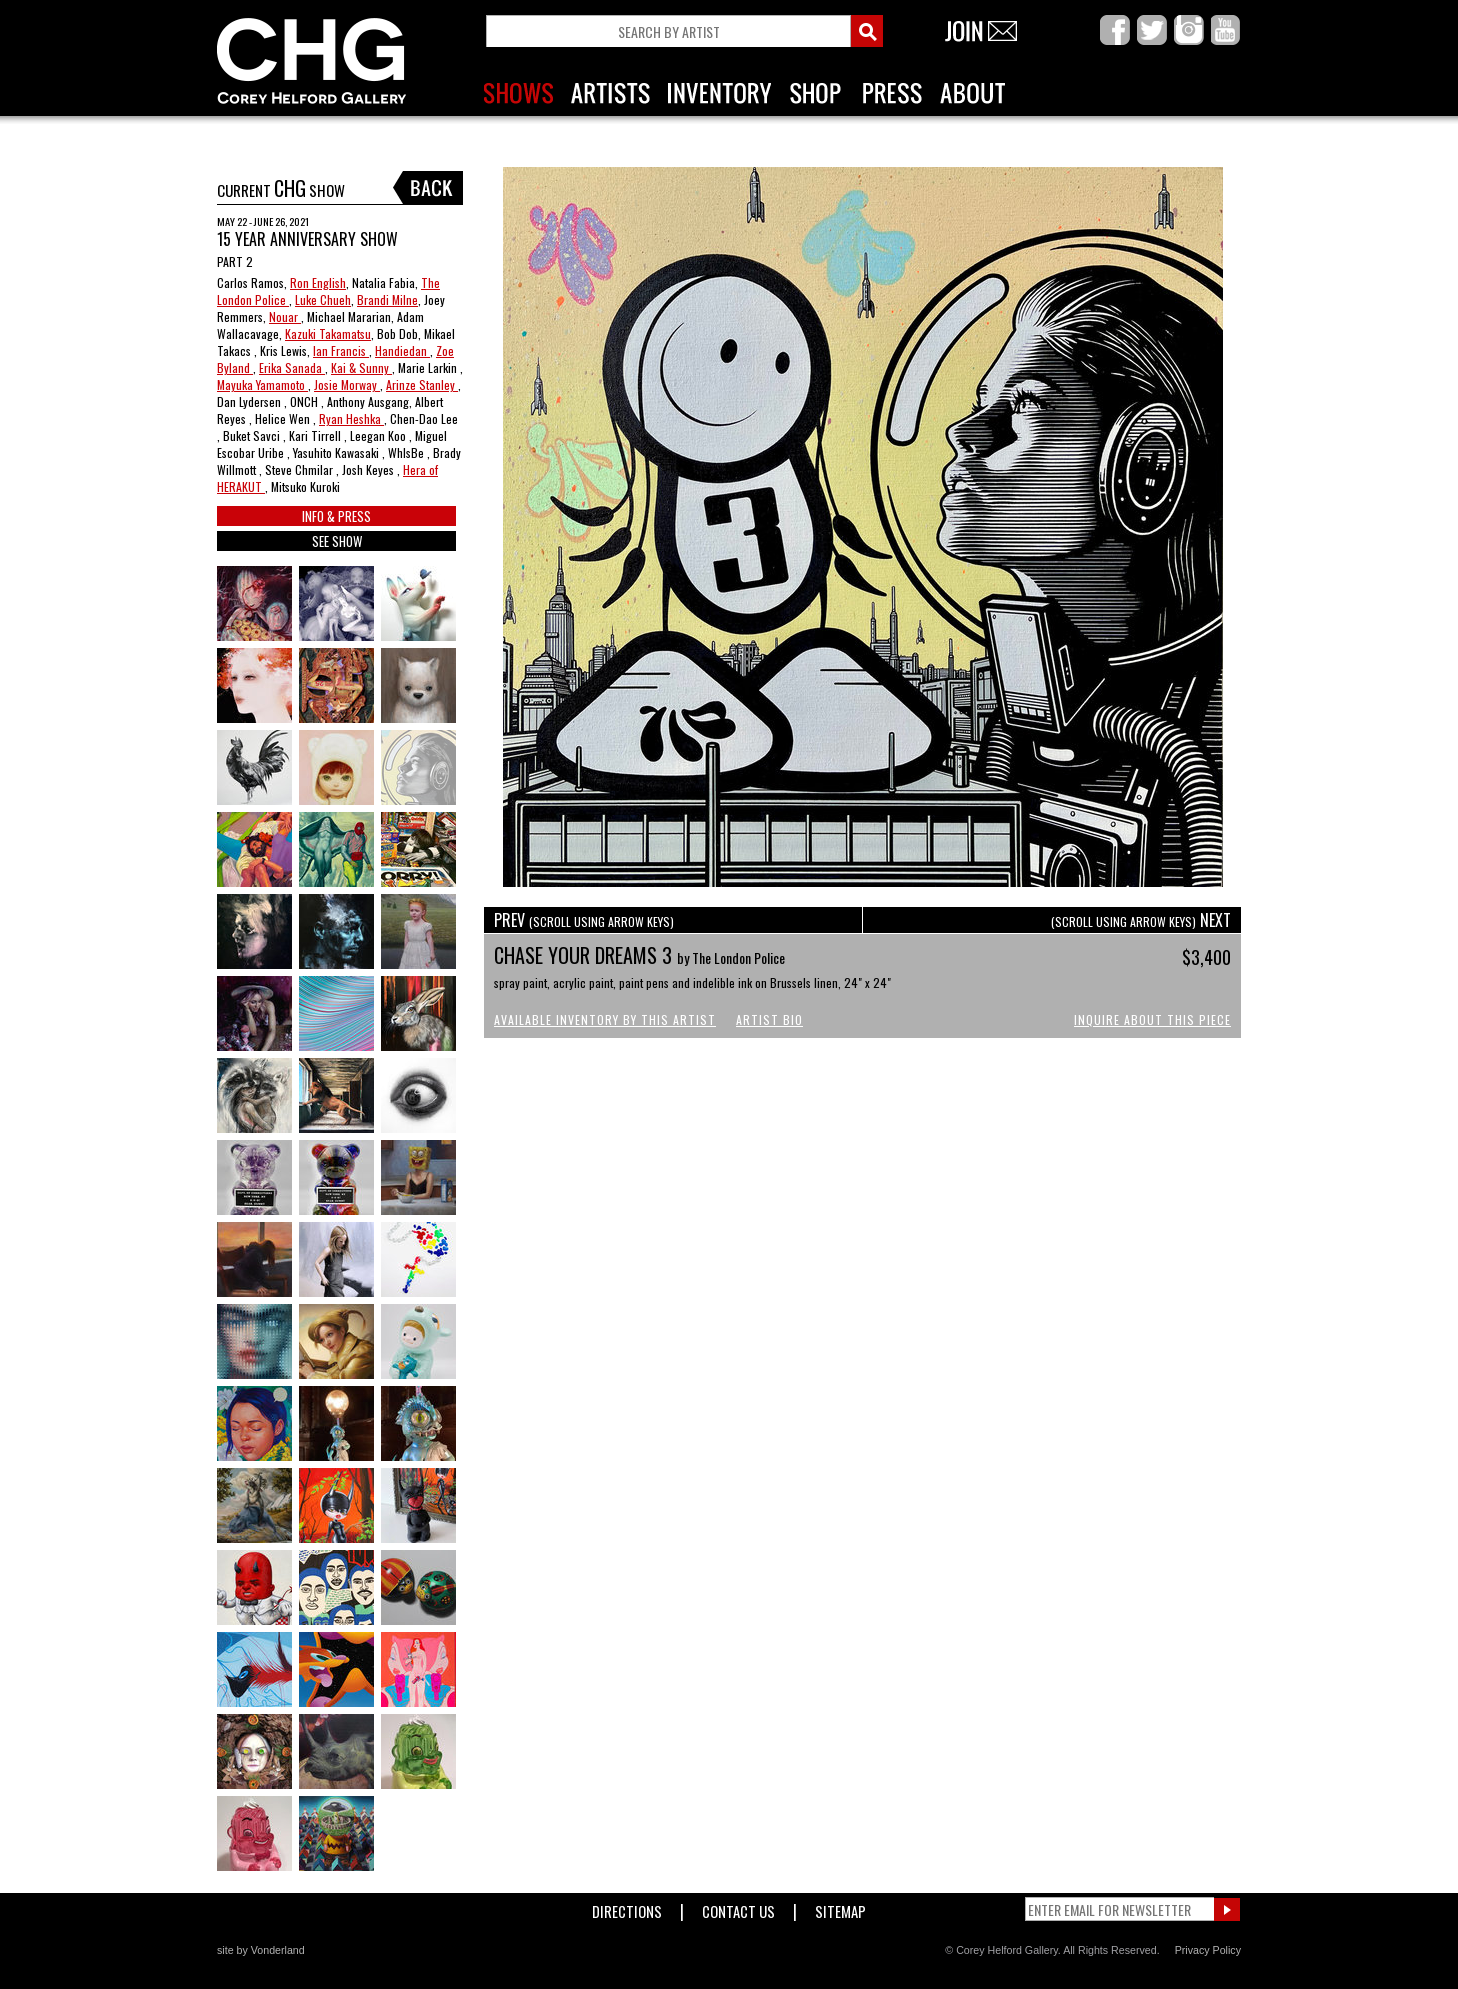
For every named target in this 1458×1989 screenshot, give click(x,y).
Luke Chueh (323, 299)
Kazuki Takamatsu (328, 333)
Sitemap (840, 1907)
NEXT (1141, 920)
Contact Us (738, 1907)
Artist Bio (769, 1019)
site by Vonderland (261, 1950)
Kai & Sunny (361, 367)
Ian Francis (341, 350)
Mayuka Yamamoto (262, 384)
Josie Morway (347, 384)
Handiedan (402, 350)
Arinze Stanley (422, 384)
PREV (584, 920)
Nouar (285, 316)
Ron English (318, 282)
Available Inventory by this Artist (605, 1019)
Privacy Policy (1208, 1950)
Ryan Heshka (351, 418)
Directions (627, 1907)
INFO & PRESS (336, 516)
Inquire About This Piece (1152, 1019)
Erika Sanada (292, 367)
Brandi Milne (387, 299)
